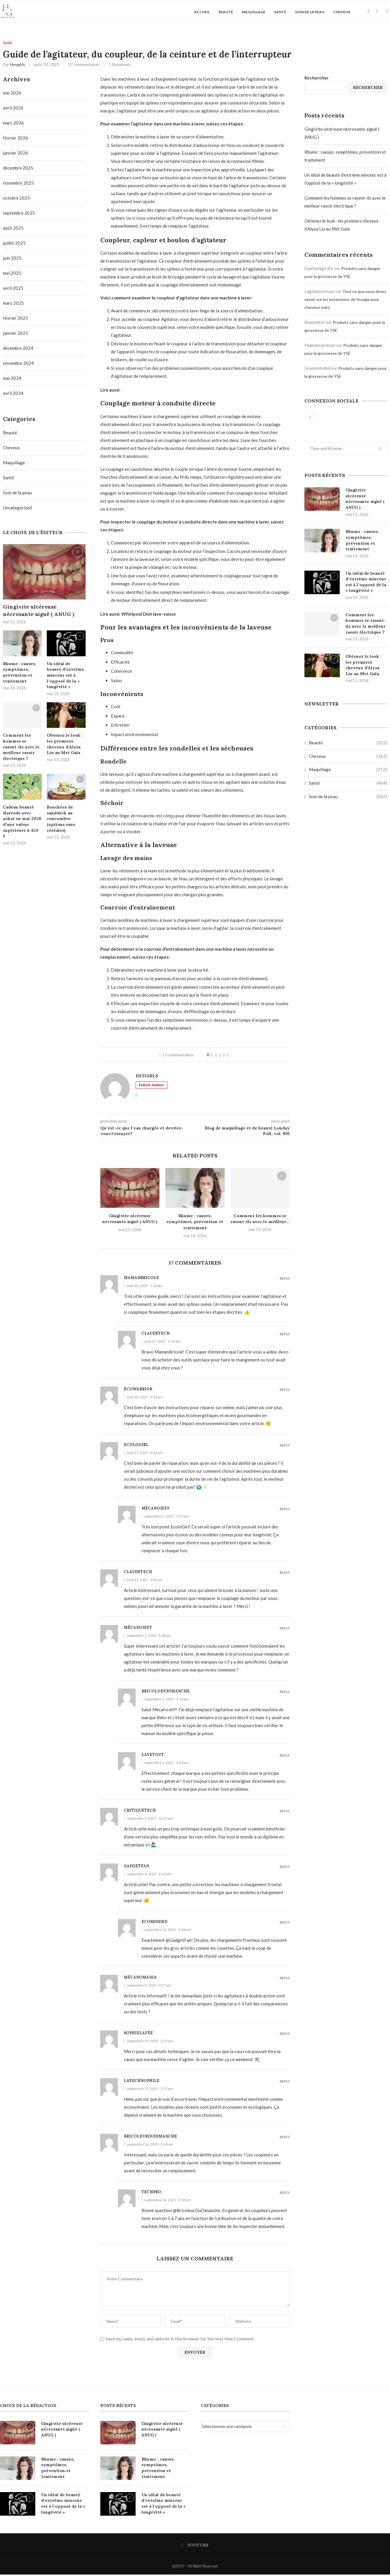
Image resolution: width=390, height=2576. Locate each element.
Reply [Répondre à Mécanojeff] (285, 1510)
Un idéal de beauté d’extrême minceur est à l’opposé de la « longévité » (366, 583)
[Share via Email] (228, 1056)
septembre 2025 (19, 214)
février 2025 (15, 319)
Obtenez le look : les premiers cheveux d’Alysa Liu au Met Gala (363, 666)
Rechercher (316, 79)
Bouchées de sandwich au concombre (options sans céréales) (61, 820)
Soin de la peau (309, 12)
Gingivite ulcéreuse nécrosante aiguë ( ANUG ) (365, 500)
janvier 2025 (15, 334)
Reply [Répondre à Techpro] (285, 2194)
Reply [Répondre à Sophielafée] (285, 2035)
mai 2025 (12, 274)
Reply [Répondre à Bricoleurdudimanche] (285, 2138)
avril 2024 (13, 394)
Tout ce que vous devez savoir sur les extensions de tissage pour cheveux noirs (345, 300)
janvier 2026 (15, 154)
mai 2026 (12, 94)
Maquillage (253, 12)
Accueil (202, 12)
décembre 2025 (18, 169)
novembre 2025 (18, 184)
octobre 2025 (16, 199)
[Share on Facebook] (216, 1056)
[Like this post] (211, 1056)
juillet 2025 (14, 244)
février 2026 (15, 139)
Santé (280, 12)
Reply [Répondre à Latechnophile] (285, 2083)
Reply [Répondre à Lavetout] (285, 1757)
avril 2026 (13, 109)
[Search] (377, 12)
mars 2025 (13, 304)
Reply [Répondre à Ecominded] (285, 1924)
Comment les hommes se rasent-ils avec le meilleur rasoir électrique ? (366, 625)
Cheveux (341, 12)
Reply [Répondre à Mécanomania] (285, 1979)
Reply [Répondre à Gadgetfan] (285, 1868)
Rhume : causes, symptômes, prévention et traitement (194, 1223)
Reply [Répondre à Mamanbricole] (285, 1280)
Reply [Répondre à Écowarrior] (285, 1391)
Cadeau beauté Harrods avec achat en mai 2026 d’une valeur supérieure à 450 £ (22, 823)
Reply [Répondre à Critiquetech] (285, 1812)
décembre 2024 (18, 349)
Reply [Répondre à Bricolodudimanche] (285, 1693)
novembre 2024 (18, 364)
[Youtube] (368, 12)
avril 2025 (13, 289)
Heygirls (17, 65)
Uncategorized (17, 509)
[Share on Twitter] (220, 1056)
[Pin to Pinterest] (224, 1056)
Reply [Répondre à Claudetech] (285, 1335)
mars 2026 (13, 124)
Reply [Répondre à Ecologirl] (285, 1447)
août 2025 (13, 229)
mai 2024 (12, 379)
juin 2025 (12, 259)
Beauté (226, 12)
